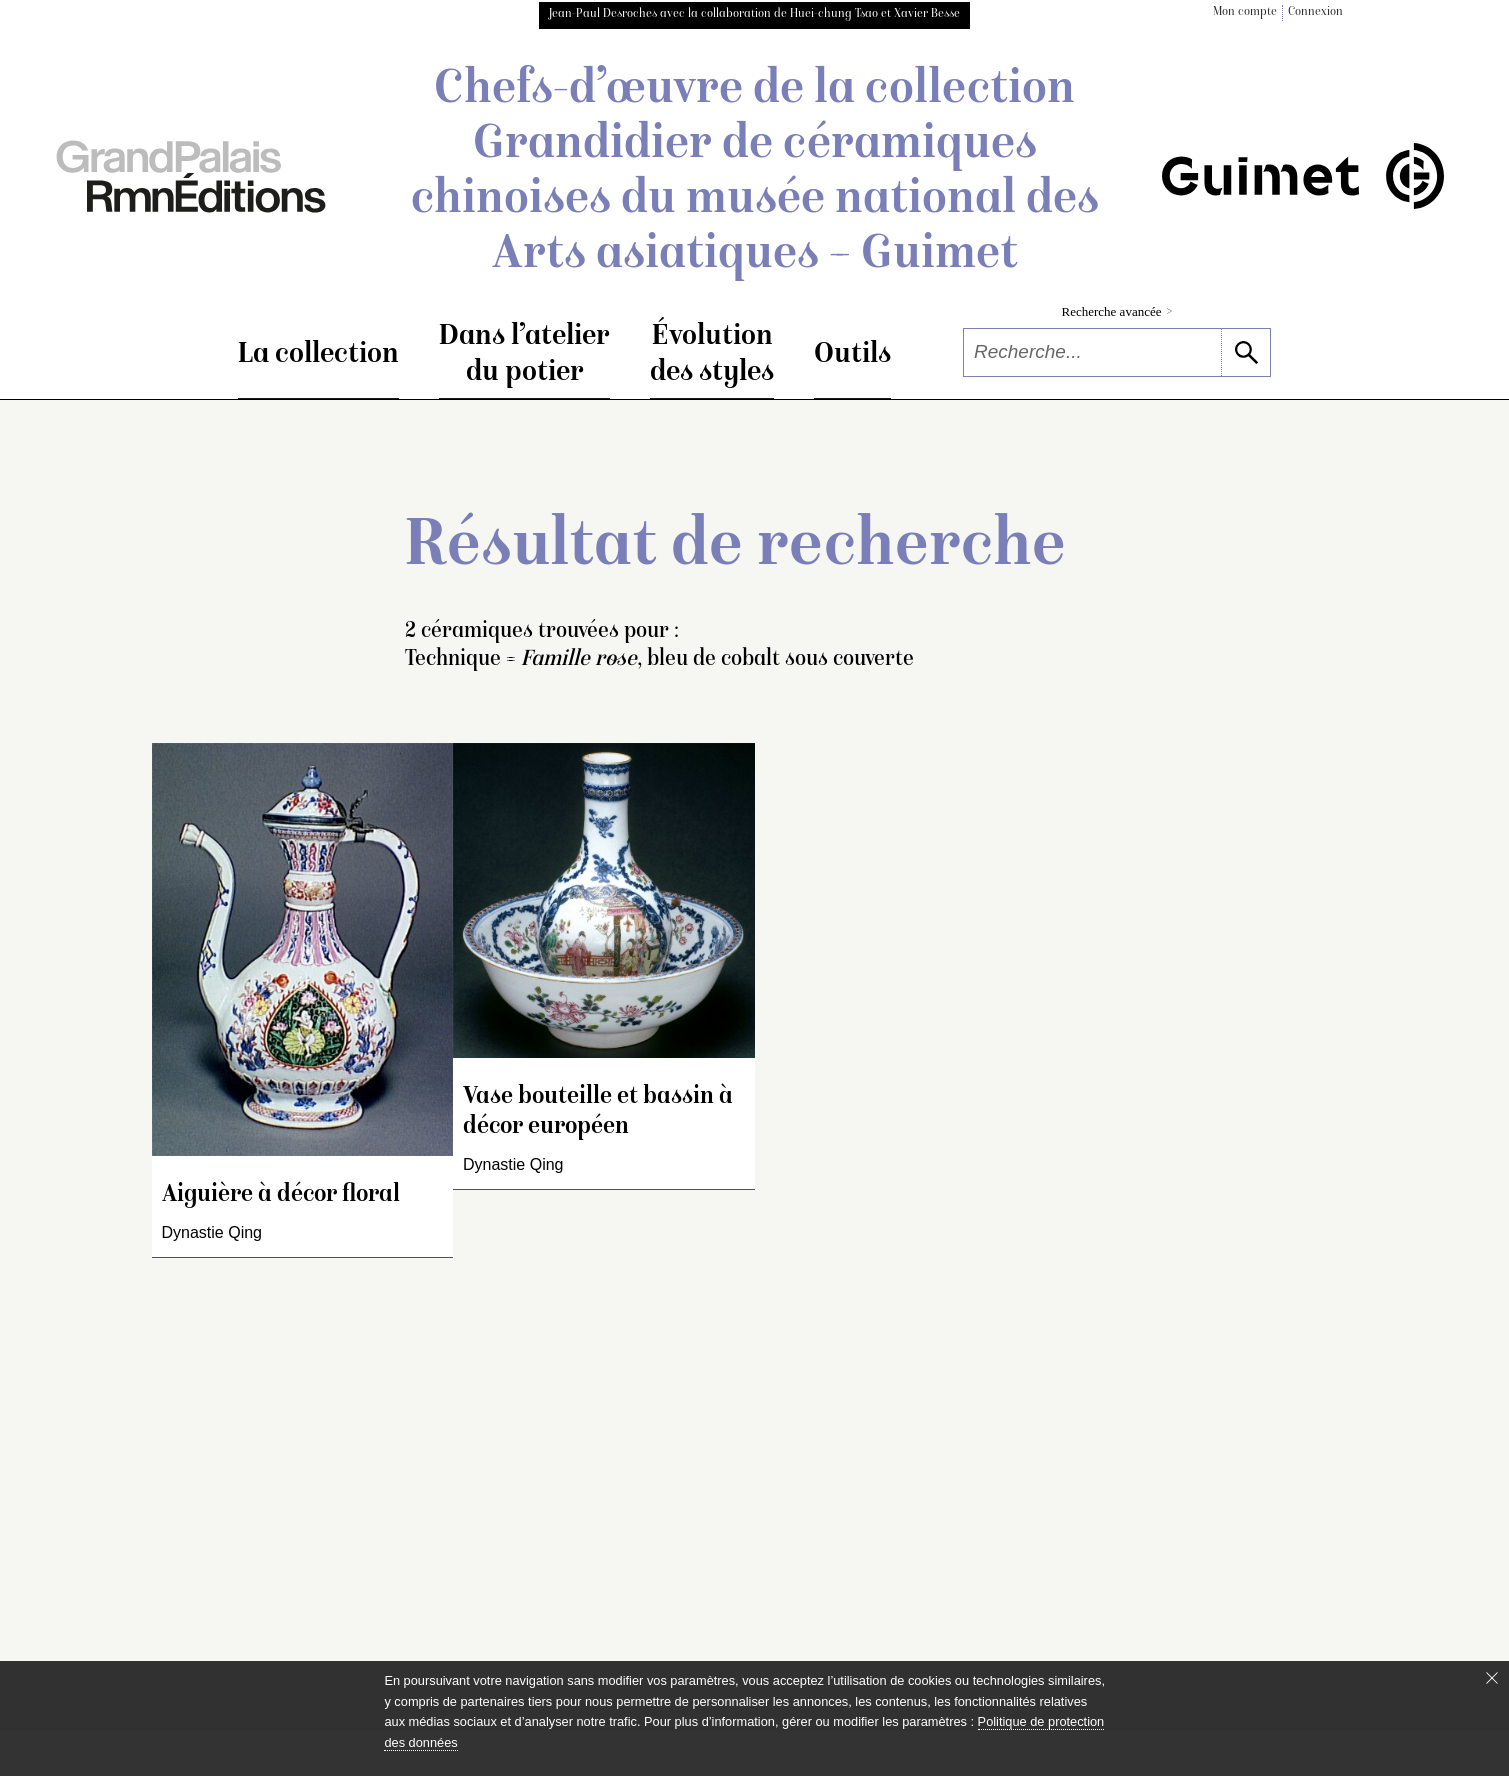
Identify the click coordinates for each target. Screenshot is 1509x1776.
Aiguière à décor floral (281, 1195)
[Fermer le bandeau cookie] (1492, 1678)
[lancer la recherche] (1245, 352)
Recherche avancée (1117, 311)
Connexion (1315, 12)
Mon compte (1245, 12)
